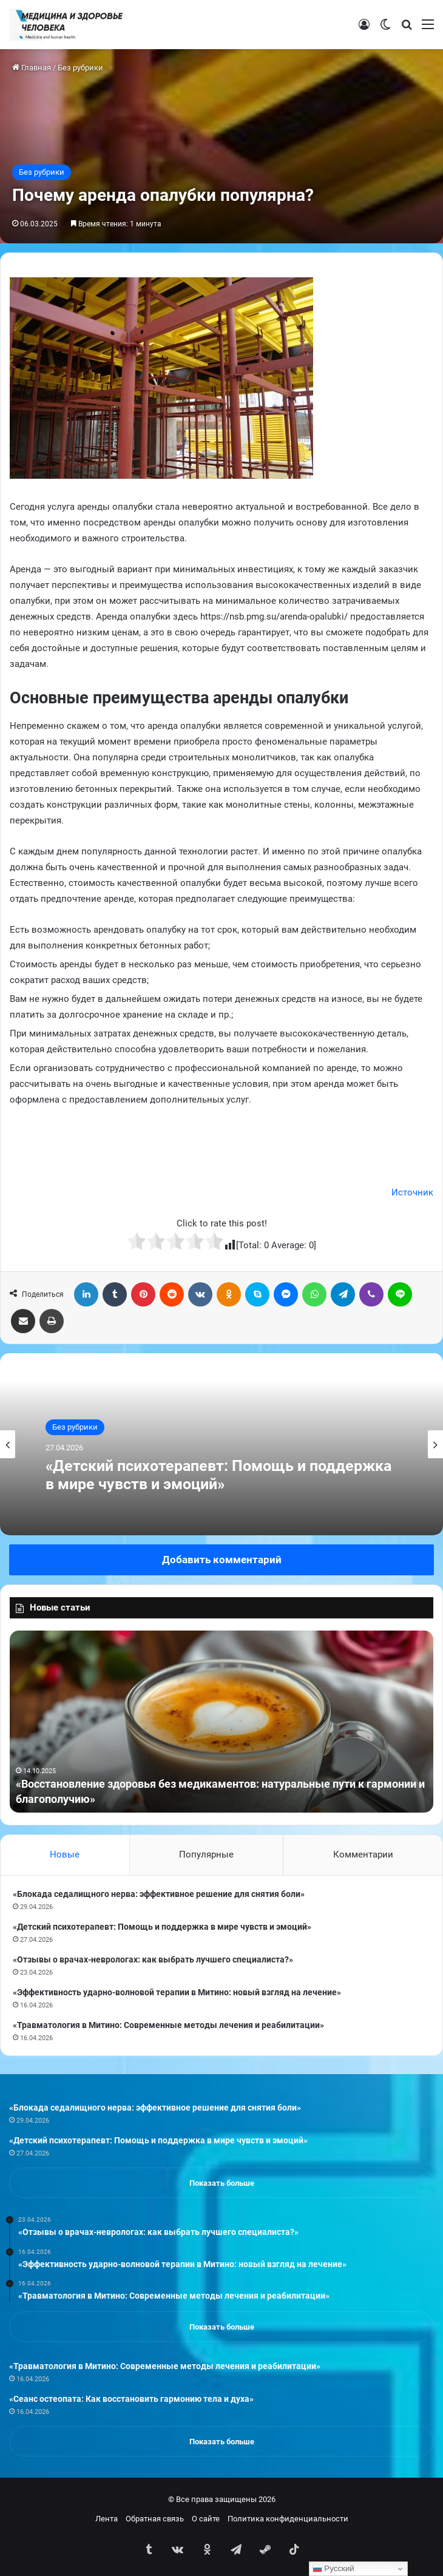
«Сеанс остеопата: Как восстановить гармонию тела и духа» (131, 2399)
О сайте (206, 2518)
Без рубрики (80, 67)
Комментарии (363, 1854)
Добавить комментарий (222, 1559)
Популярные (206, 1854)
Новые (64, 1854)
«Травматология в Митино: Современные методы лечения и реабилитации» (168, 2025)
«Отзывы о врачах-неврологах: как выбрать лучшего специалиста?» (153, 1959)
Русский (333, 2569)
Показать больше (221, 2183)
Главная (31, 67)
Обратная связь (155, 2518)
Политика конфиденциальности (288, 2518)
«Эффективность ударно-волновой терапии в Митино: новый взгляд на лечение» (177, 1992)
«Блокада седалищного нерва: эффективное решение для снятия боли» (159, 1894)
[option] (221, 1444)
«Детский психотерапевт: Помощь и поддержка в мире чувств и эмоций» (218, 1475)
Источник (412, 1192)
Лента (106, 2518)
